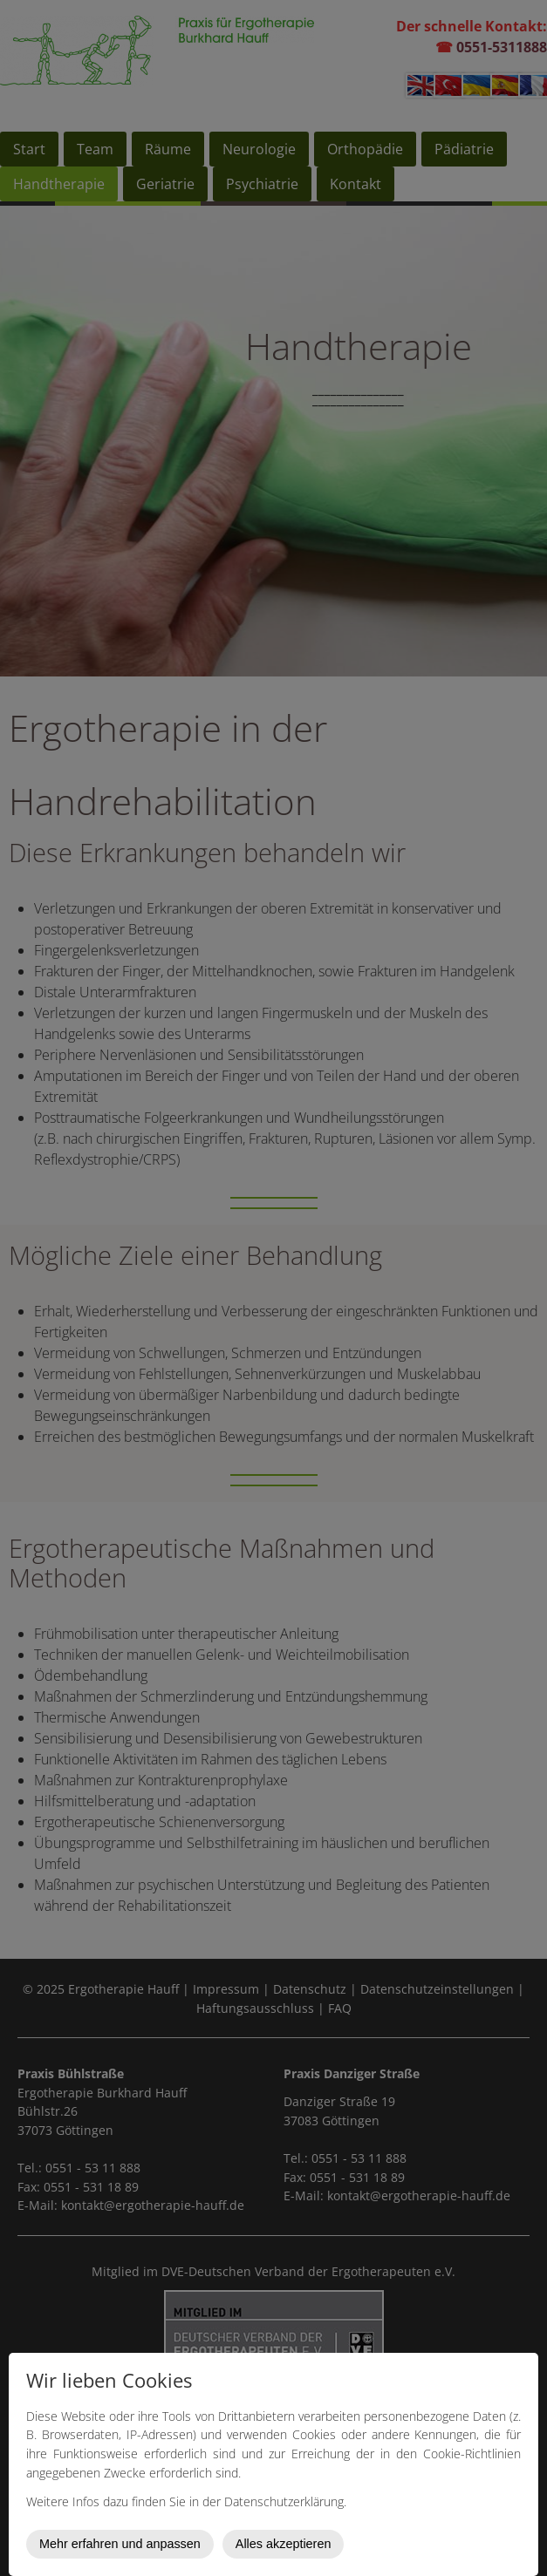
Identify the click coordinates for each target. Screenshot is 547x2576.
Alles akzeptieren (284, 2544)
